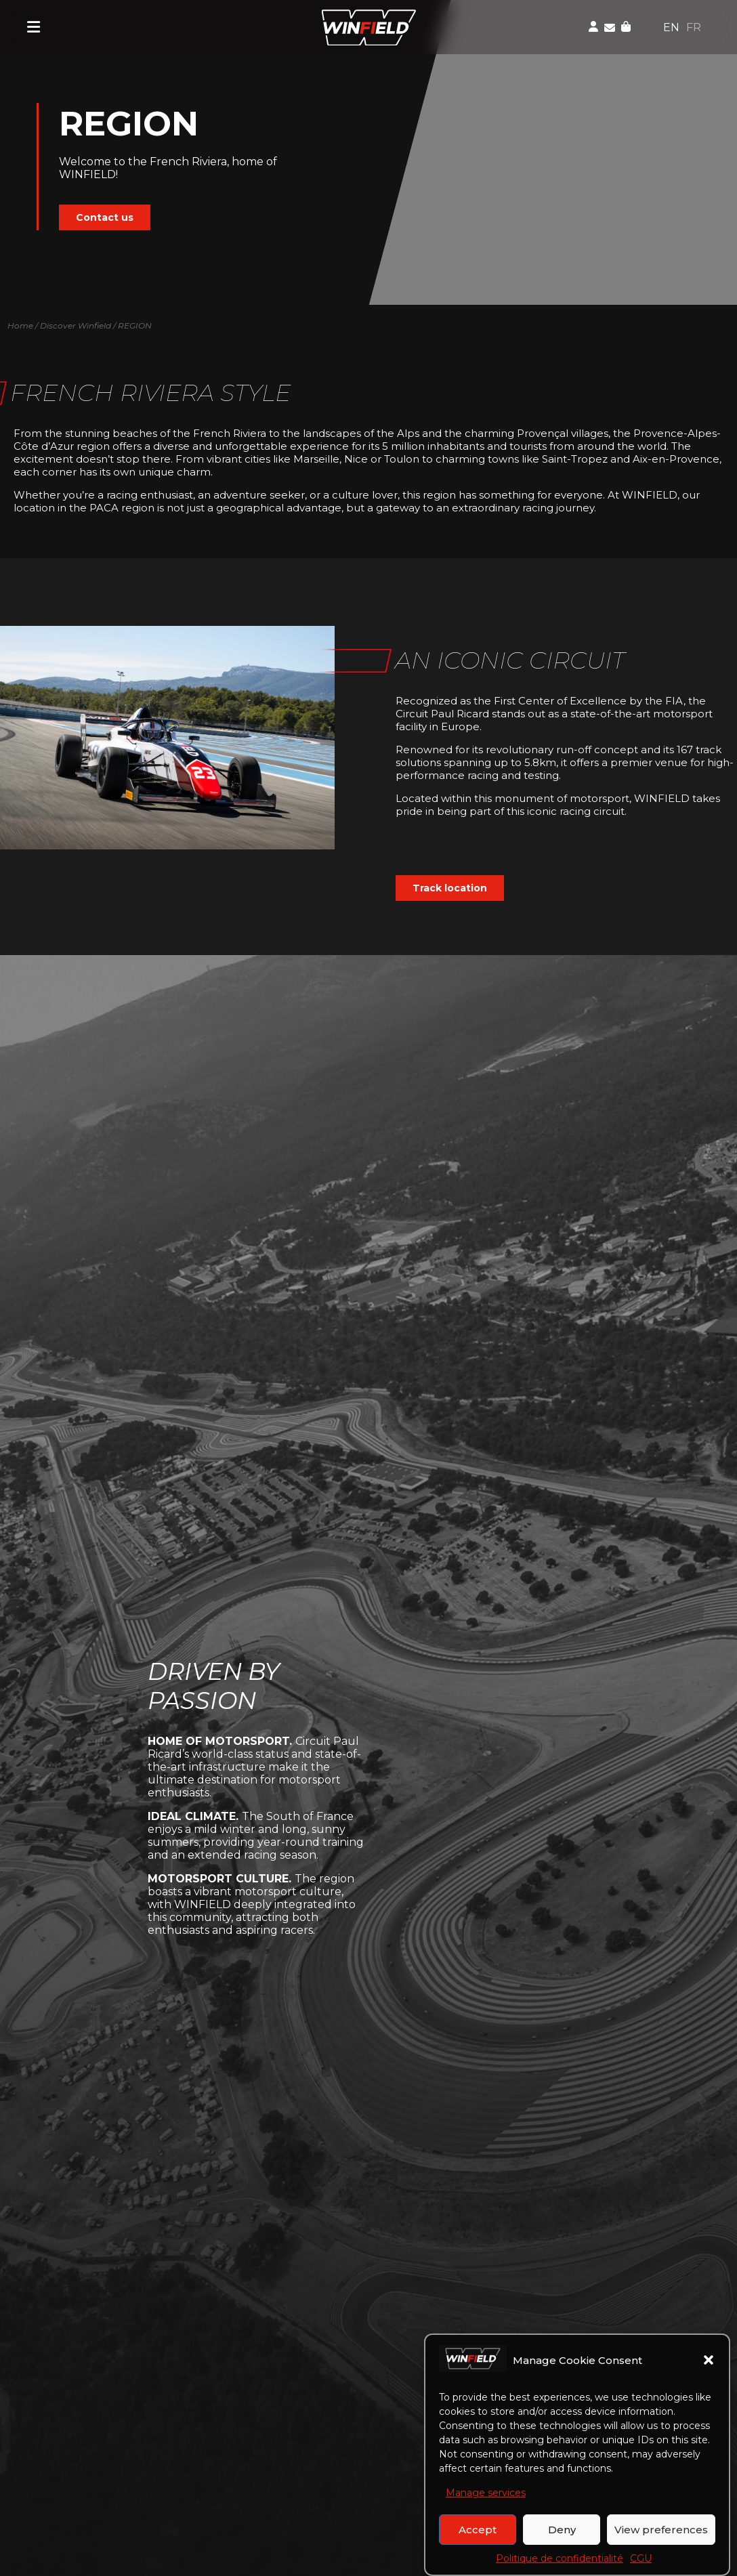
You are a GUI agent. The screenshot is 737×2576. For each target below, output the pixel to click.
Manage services (486, 2496)
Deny (562, 2532)
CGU (641, 2562)
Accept (478, 2532)
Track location (450, 888)
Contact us (104, 217)
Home (20, 325)
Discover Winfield (75, 325)
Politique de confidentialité (559, 2562)
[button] (708, 2363)
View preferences (661, 2532)
